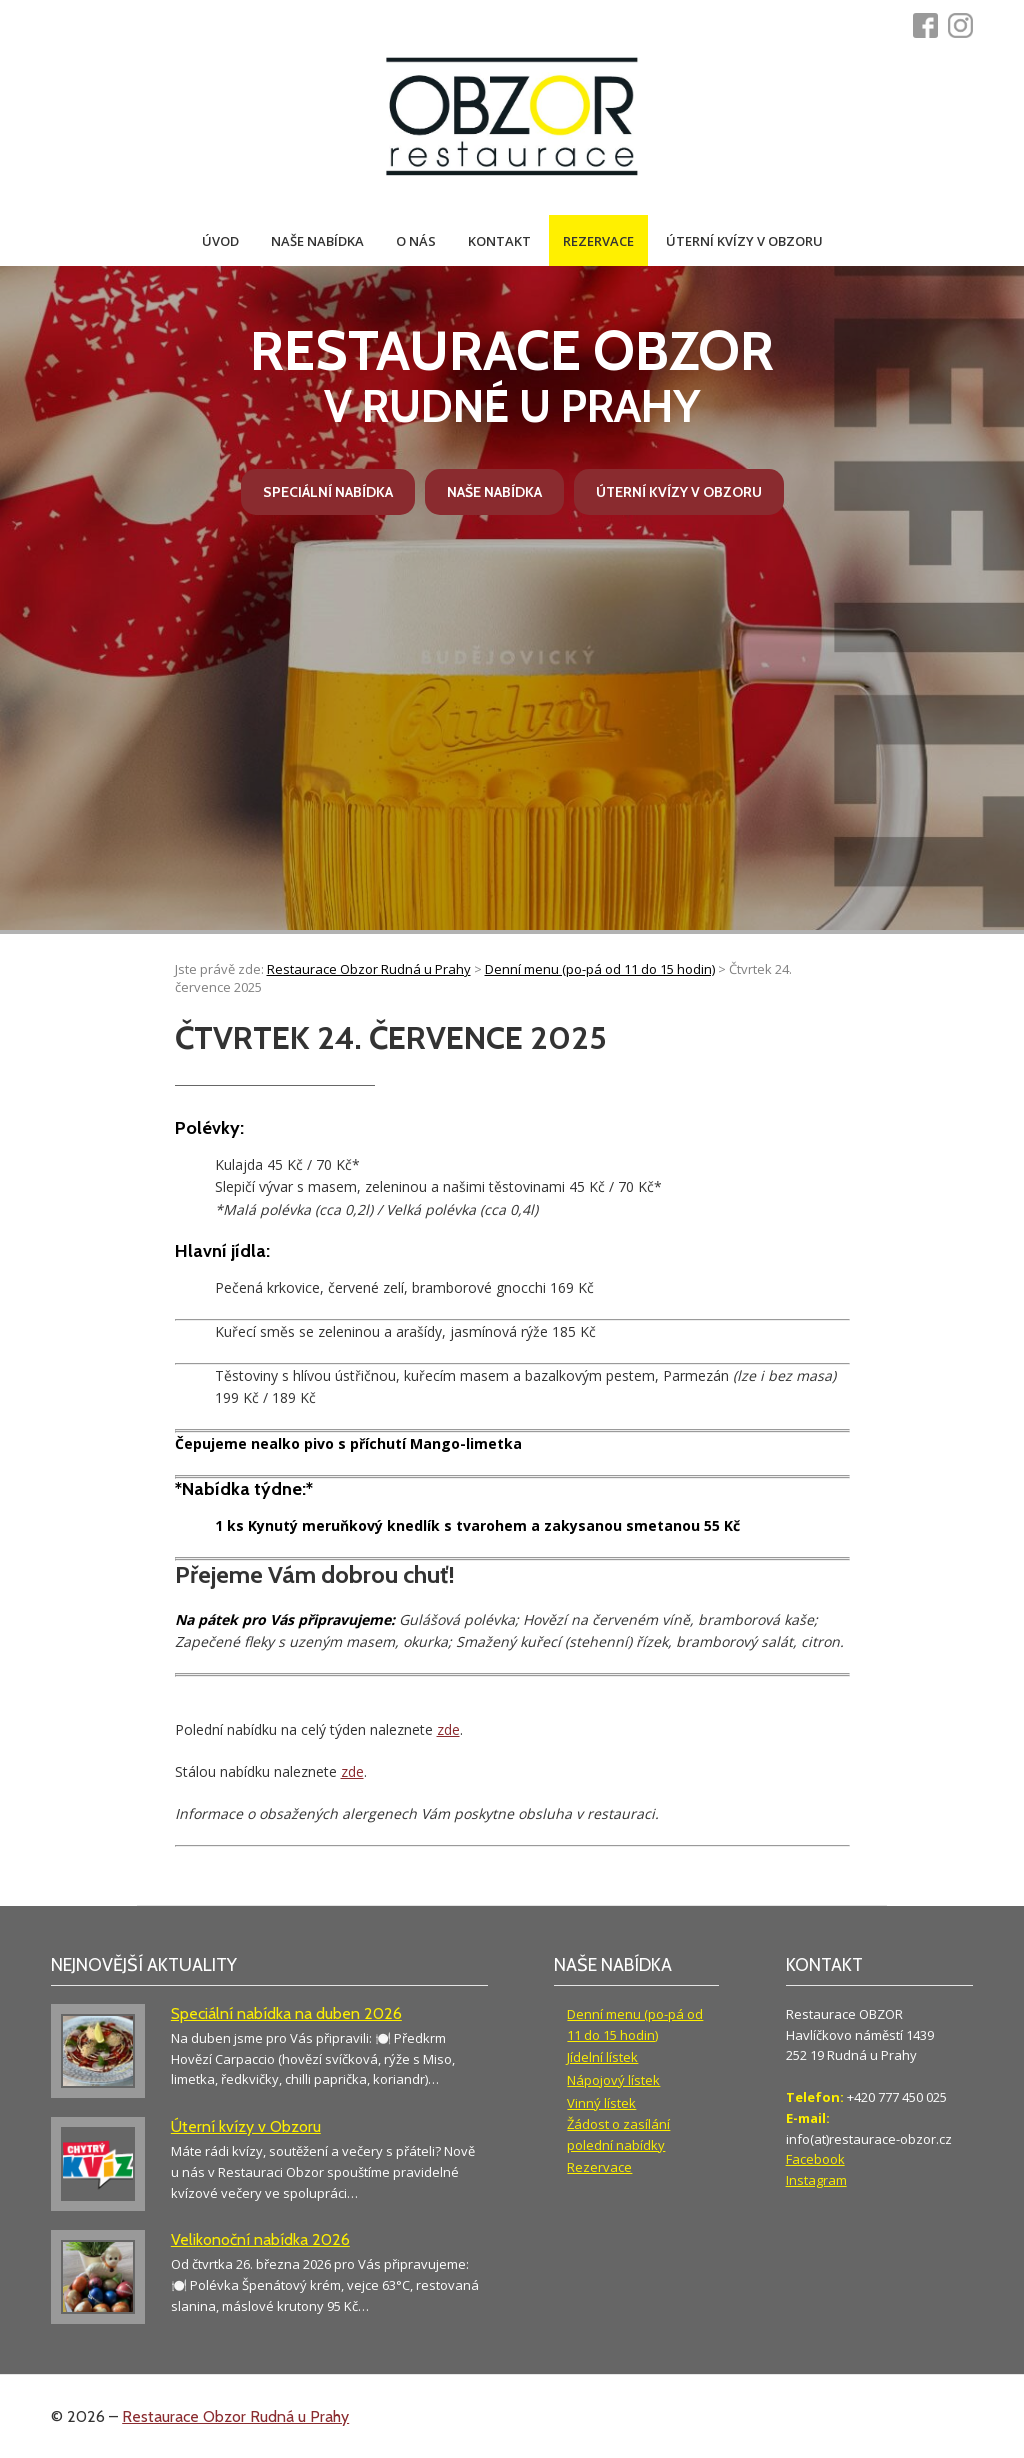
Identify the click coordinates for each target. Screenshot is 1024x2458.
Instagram (816, 2180)
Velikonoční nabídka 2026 (260, 2239)
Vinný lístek (601, 2103)
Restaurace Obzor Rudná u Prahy (235, 2416)
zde (448, 1729)
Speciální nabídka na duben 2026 (286, 2013)
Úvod (220, 241)
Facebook (815, 2159)
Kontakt (499, 241)
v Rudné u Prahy (511, 375)
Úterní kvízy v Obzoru (744, 241)
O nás (416, 241)
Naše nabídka (317, 241)
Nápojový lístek (613, 2080)
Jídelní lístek (602, 2057)
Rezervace (598, 241)
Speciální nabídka (328, 492)
